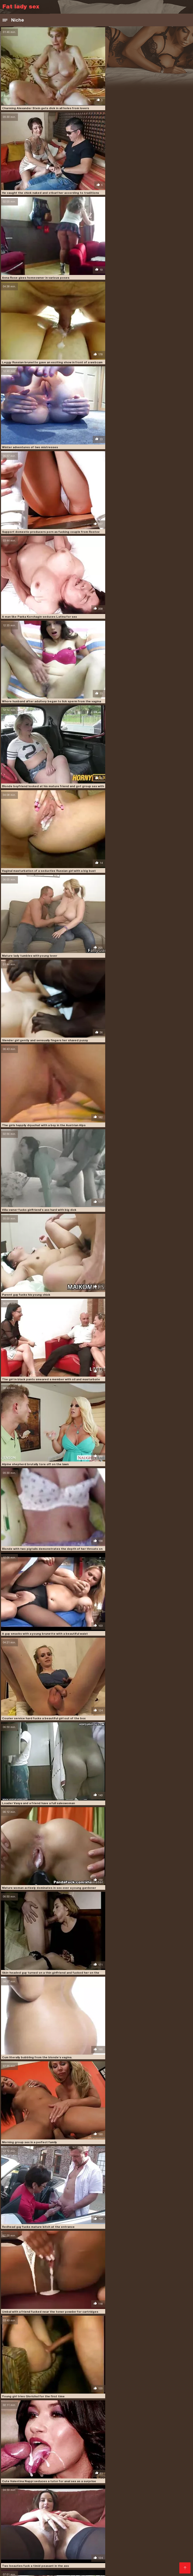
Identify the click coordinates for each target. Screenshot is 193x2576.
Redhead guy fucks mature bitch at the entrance (133, 1029)
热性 (138, 2558)
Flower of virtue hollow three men (122, 2346)
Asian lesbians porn (61, 2566)
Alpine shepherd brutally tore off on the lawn (34, 720)
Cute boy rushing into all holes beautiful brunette (134, 2191)
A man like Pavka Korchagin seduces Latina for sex (38, 333)
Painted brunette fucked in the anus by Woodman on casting (45, 2191)
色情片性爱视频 (174, 2558)
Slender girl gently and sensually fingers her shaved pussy (139, 487)
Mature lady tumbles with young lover (29, 487)
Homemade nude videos (90, 2553)
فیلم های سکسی (12, 2569)
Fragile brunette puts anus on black (27, 1804)
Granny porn (175, 2555)
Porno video (11, 2566)
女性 (98, 2558)
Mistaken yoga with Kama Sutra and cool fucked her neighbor (142, 1726)
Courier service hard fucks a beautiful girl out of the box (139, 797)
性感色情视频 (10, 2561)
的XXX (160, 2553)
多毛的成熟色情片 (115, 2555)
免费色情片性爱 (43, 2558)
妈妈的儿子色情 (43, 2555)
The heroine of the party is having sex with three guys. (137, 1494)
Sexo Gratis (152, 2558)
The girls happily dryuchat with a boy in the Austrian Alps (42, 565)
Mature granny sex (72, 2555)
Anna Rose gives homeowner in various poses (35, 178)
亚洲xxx (24, 2558)
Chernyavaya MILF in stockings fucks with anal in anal (40, 1881)
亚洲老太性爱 (105, 2564)
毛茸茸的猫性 (61, 2553)
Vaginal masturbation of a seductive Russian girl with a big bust (144, 410)
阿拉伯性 (61, 2558)
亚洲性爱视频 (87, 2566)
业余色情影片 (145, 2564)
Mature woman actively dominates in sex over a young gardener (144, 875)
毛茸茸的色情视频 (78, 2561)
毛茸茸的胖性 (100, 2561)
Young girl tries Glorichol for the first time (129, 1107)
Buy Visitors (11, 2547)
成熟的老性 (9, 2558)
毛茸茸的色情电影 (33, 2561)
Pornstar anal (81, 2558)
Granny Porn (12, 2564)
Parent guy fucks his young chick (25, 642)
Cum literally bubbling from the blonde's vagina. (132, 952)
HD (40, 2392)
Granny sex (148, 2561)
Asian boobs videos (118, 2558)
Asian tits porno (168, 2564)
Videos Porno (36, 2569)
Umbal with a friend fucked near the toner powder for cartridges (48, 1107)
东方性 (90, 2564)
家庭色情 (62, 2564)
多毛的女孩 (155, 2555)
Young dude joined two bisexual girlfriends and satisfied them (46, 1959)
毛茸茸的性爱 (55, 2561)
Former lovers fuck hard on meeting (27, 2036)
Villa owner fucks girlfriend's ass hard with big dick (134, 565)
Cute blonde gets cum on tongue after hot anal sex (39, 2346)
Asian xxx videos (45, 2463)
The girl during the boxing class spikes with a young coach (140, 1339)
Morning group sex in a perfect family (28, 1029)
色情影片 (77, 2564)
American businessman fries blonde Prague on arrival (136, 1417)
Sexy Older (125, 2564)
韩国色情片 (26, 2553)
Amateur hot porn (82, 2421)
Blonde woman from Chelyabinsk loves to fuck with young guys (143, 1571)
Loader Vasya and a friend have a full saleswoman (37, 875)
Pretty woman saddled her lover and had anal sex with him (43, 1494)
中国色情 (116, 2553)
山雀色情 (95, 2555)
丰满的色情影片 (34, 2566)
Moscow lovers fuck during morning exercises (35, 2113)
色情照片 (131, 2561)
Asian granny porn (139, 2553)
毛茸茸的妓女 (137, 2555)
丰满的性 (117, 2561)
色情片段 (31, 2564)
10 (109, 2351)
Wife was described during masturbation (31, 1262)
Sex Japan (47, 2564)
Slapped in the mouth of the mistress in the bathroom (137, 1881)
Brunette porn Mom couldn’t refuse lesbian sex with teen (43, 2268)
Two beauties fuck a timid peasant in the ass (130, 1184)
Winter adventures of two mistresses (29, 255)
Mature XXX (22, 2555)
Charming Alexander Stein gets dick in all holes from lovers (44, 100)
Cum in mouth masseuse (116, 1262)
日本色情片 (9, 2553)
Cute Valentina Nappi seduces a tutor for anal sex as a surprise (47, 1184)
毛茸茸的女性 (168, 2561)
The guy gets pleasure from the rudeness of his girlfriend (43, 1339)
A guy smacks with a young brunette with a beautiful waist (44, 797)
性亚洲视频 (43, 2553)
